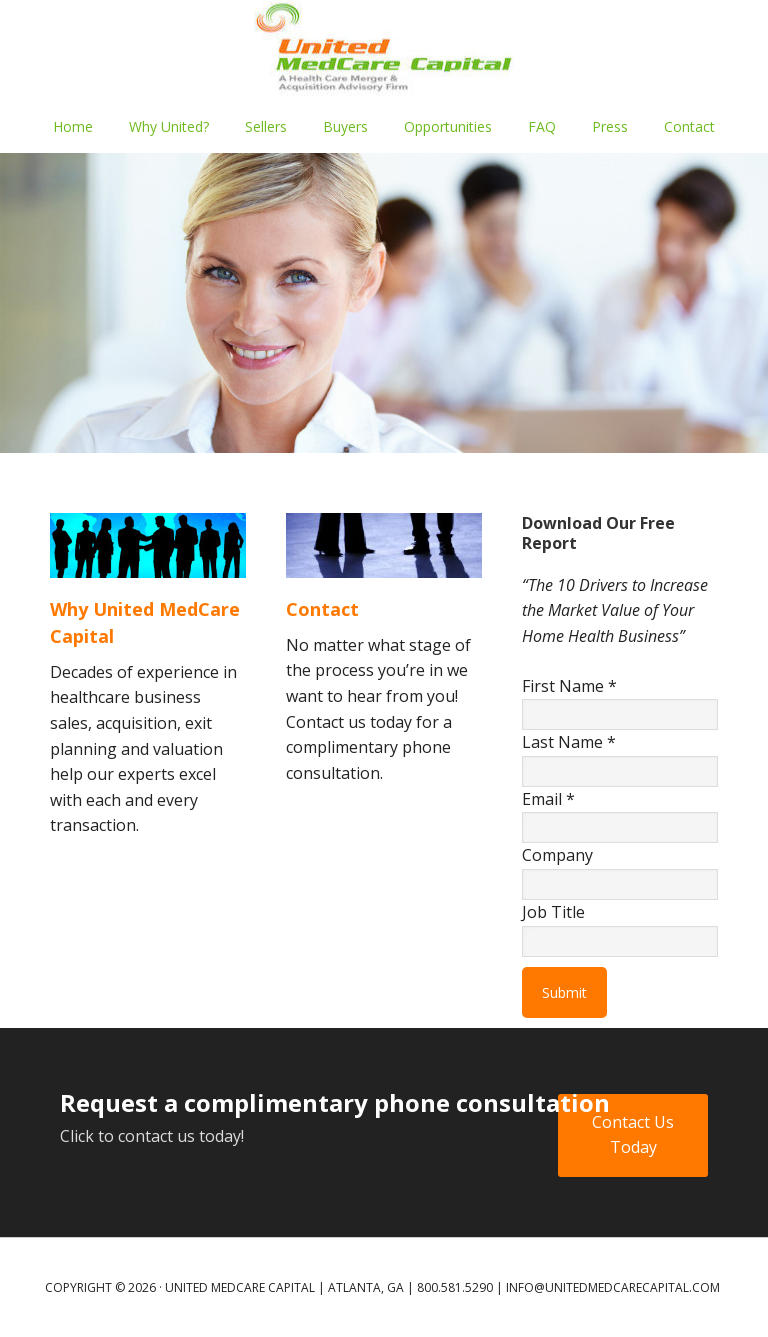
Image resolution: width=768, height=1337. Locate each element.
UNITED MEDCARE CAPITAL (384, 50)
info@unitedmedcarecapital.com (613, 1287)
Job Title (553, 912)
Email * (548, 799)
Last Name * (569, 742)
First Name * (569, 686)
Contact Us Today (633, 1135)
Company (557, 855)
